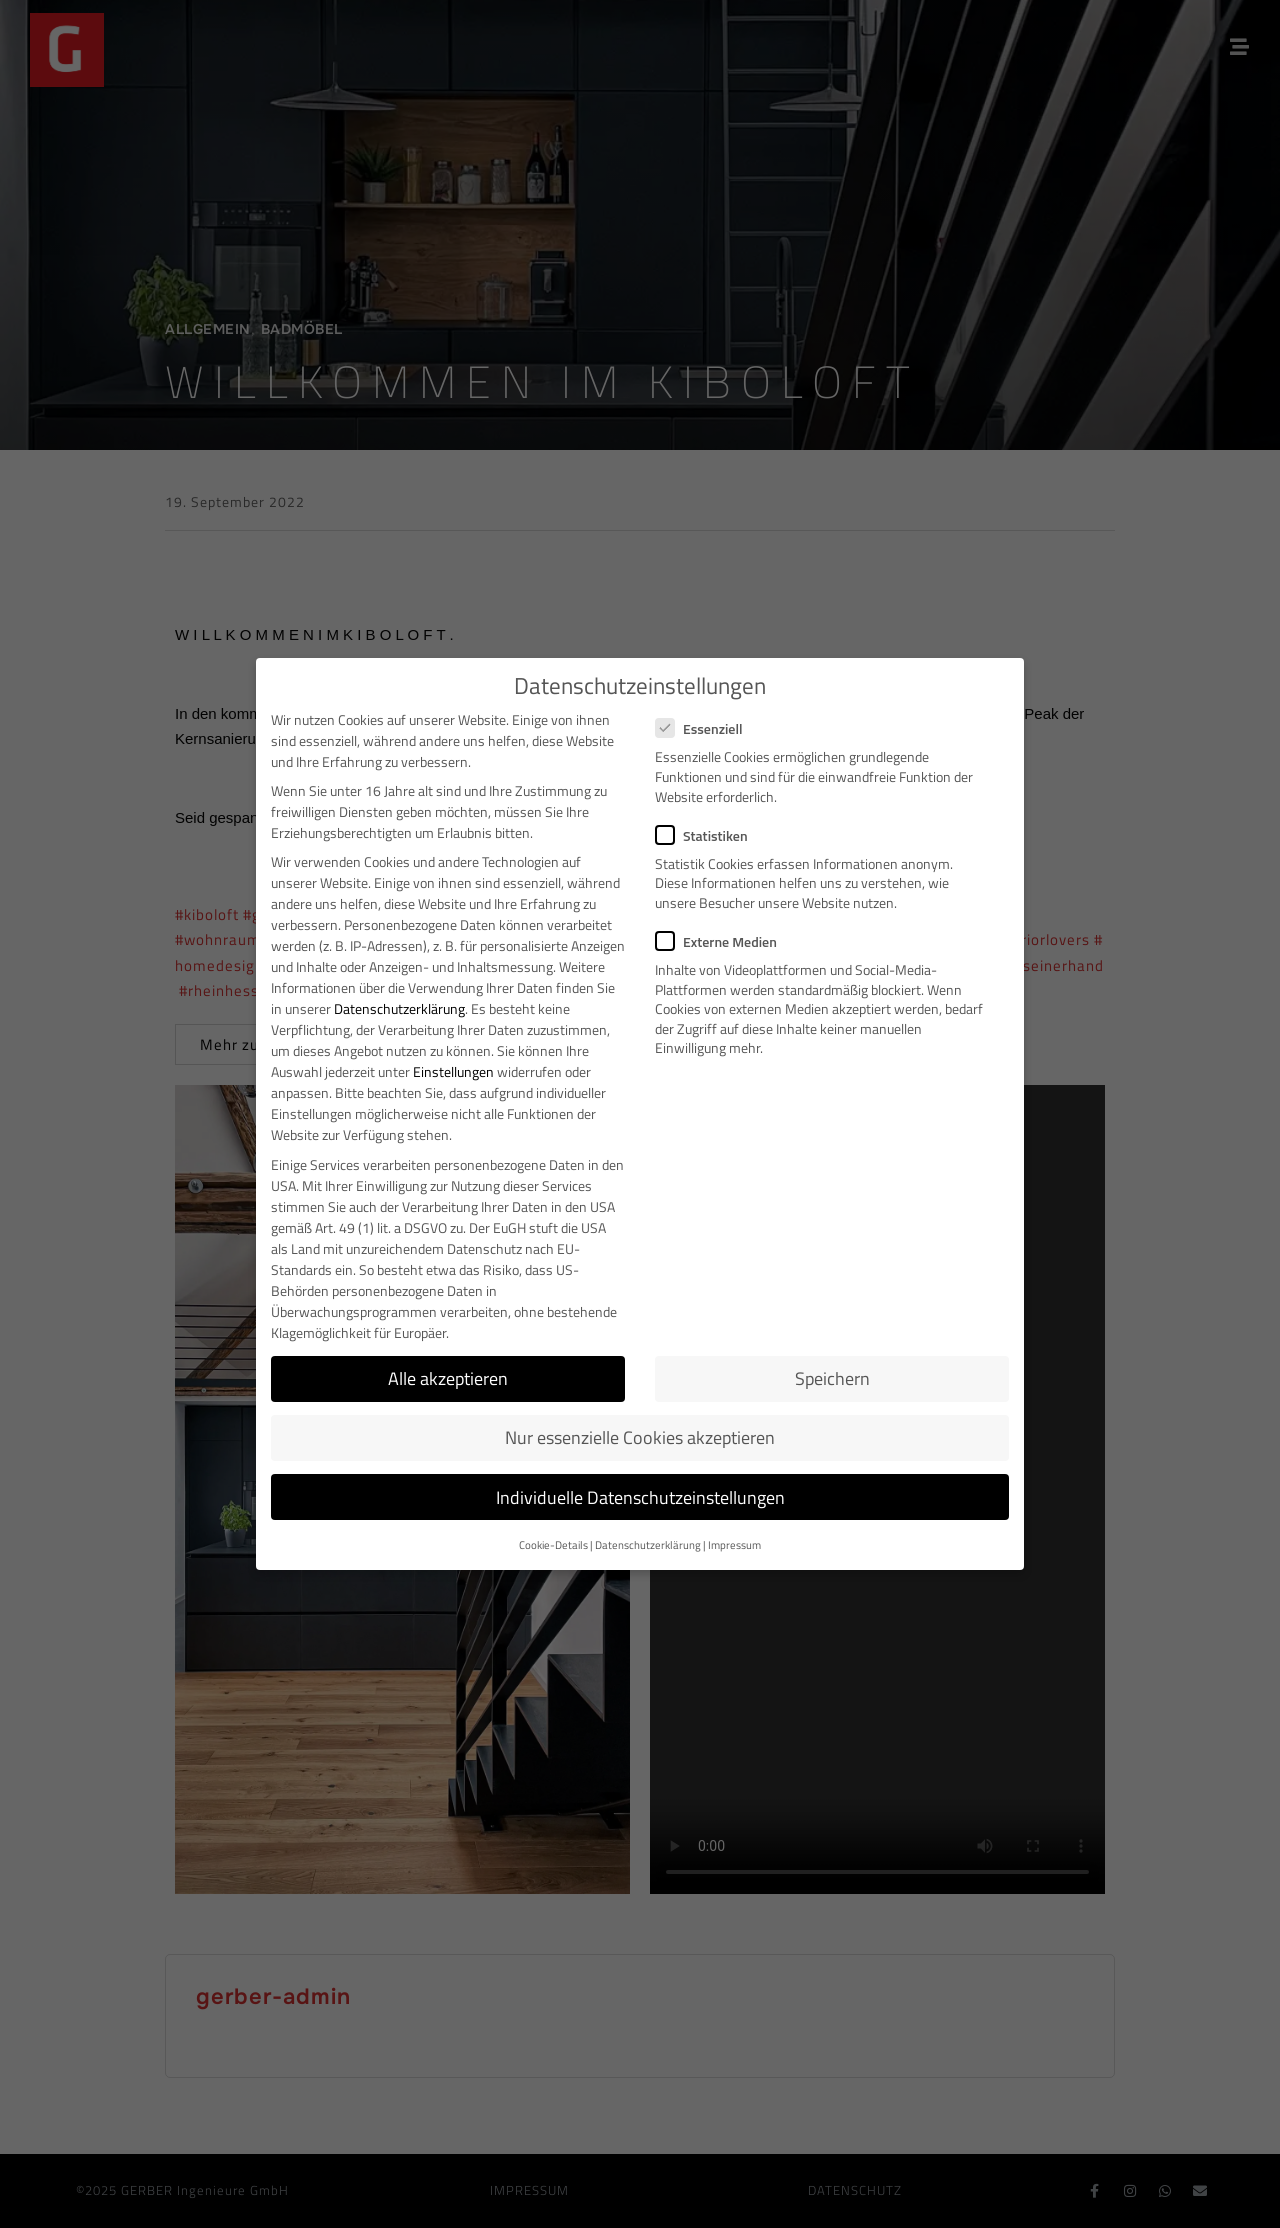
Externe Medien (722, 941)
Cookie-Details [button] (553, 1545)
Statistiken (708, 835)
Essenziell (705, 728)
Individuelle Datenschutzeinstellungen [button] (640, 1497)
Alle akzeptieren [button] (448, 1378)
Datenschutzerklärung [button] (648, 1545)
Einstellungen (453, 1071)
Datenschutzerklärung (399, 1008)
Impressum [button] (734, 1545)
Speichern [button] (832, 1378)
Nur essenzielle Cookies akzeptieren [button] (640, 1437)
